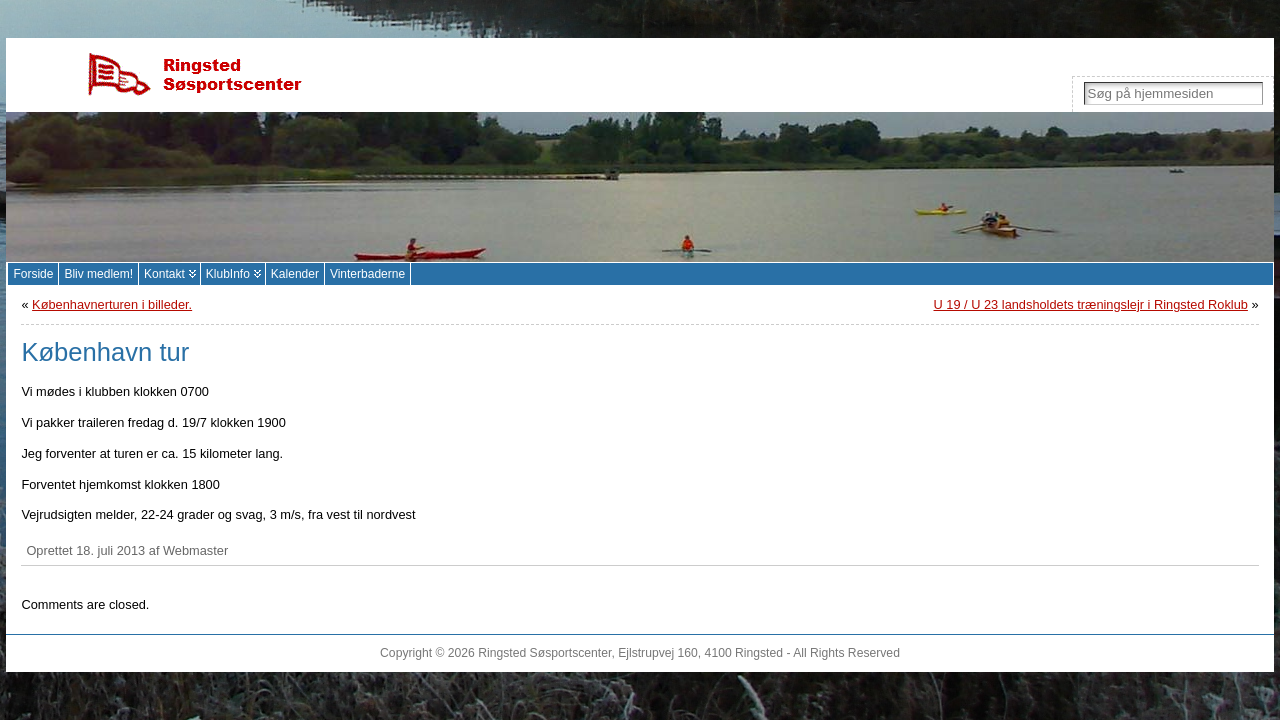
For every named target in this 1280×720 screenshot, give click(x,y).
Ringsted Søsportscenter (544, 653)
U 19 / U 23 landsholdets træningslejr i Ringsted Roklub (1091, 304)
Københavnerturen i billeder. (112, 304)
